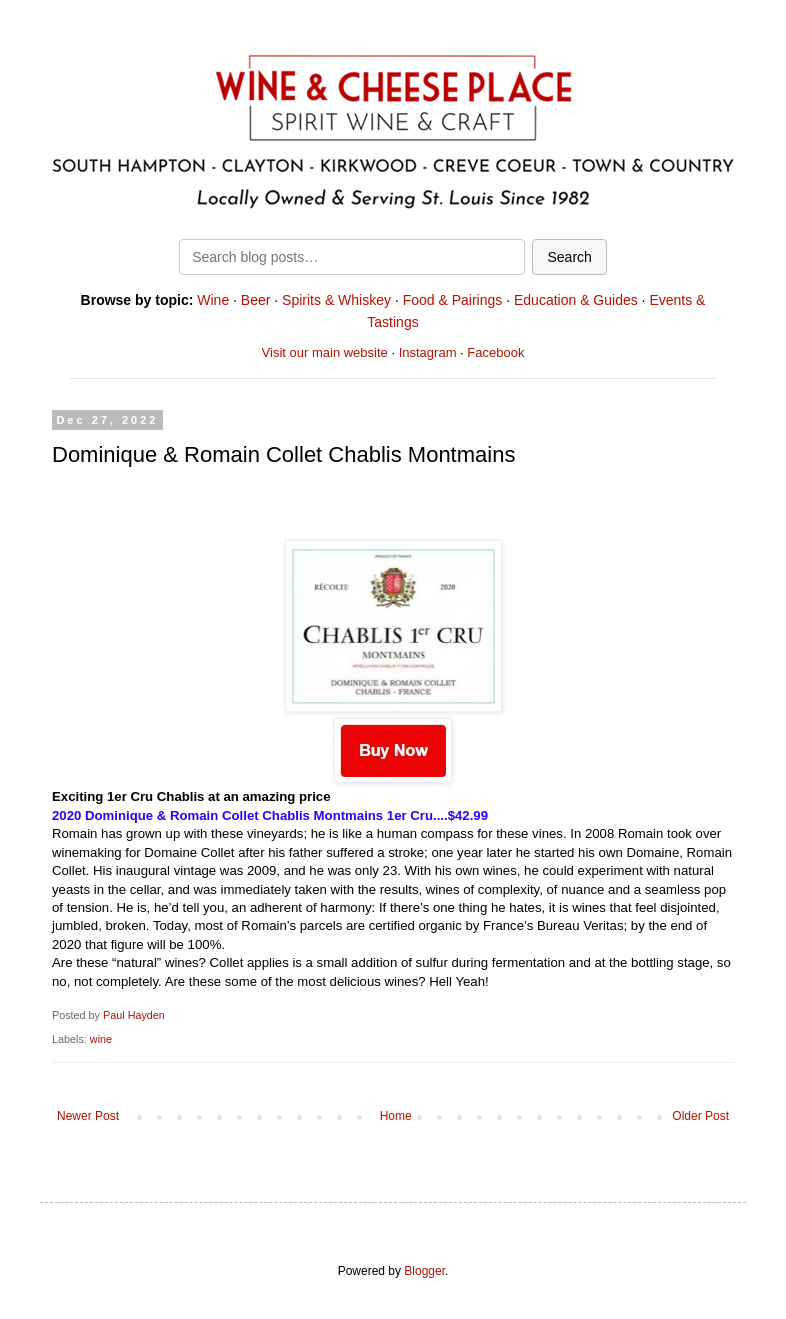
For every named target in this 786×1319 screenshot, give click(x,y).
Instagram (428, 352)
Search (569, 257)
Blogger (424, 1271)
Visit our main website (325, 352)
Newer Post (88, 1116)
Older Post (700, 1116)
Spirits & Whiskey (336, 300)
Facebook (495, 352)
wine (101, 1039)
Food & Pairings (453, 300)
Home (396, 1116)
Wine (213, 300)
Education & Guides (576, 300)
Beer (256, 300)
